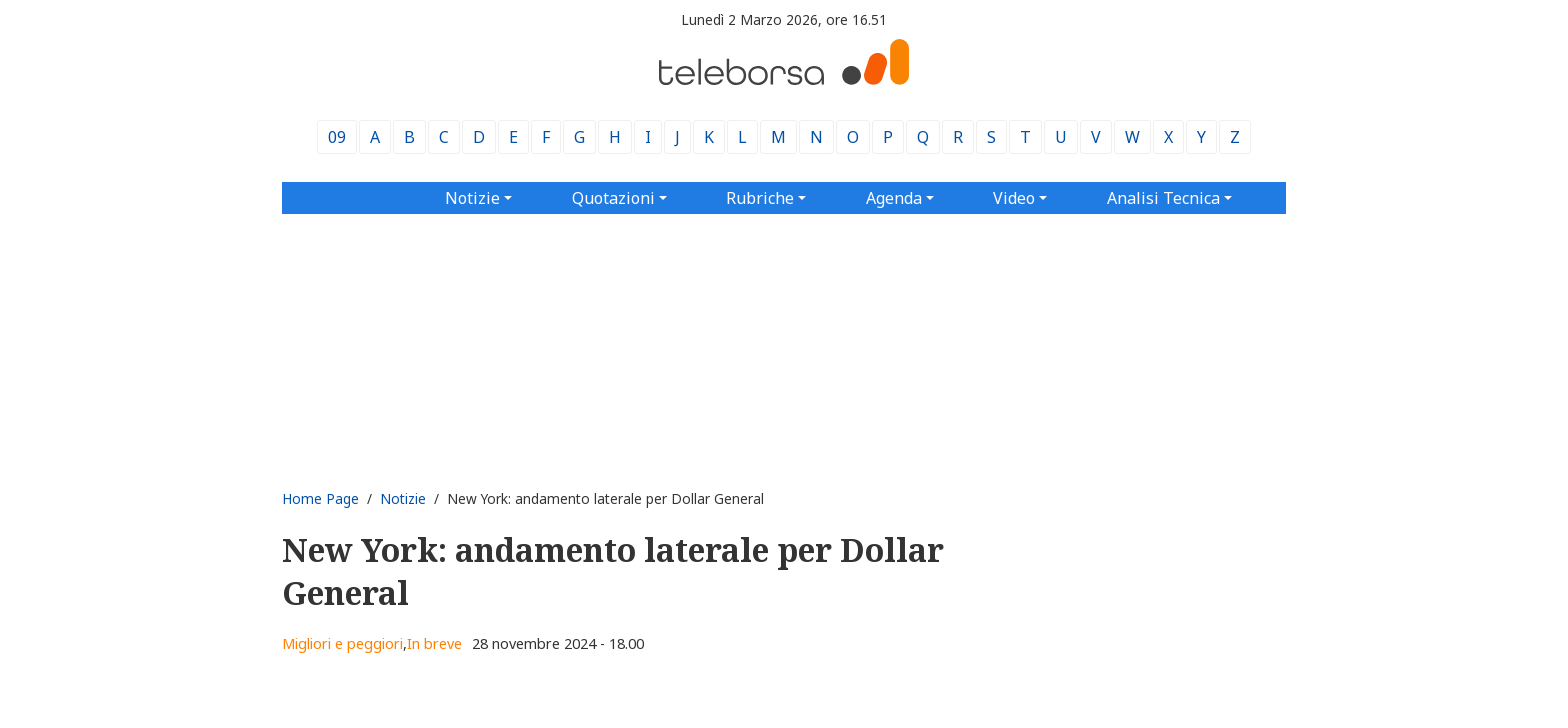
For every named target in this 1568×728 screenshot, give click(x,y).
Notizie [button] (472, 198)
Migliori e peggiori (342, 643)
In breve (434, 643)
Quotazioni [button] (613, 198)
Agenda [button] (894, 198)
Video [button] (1014, 198)
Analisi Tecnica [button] (1163, 198)
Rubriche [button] (760, 198)
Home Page (320, 498)
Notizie (403, 498)
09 (337, 137)
